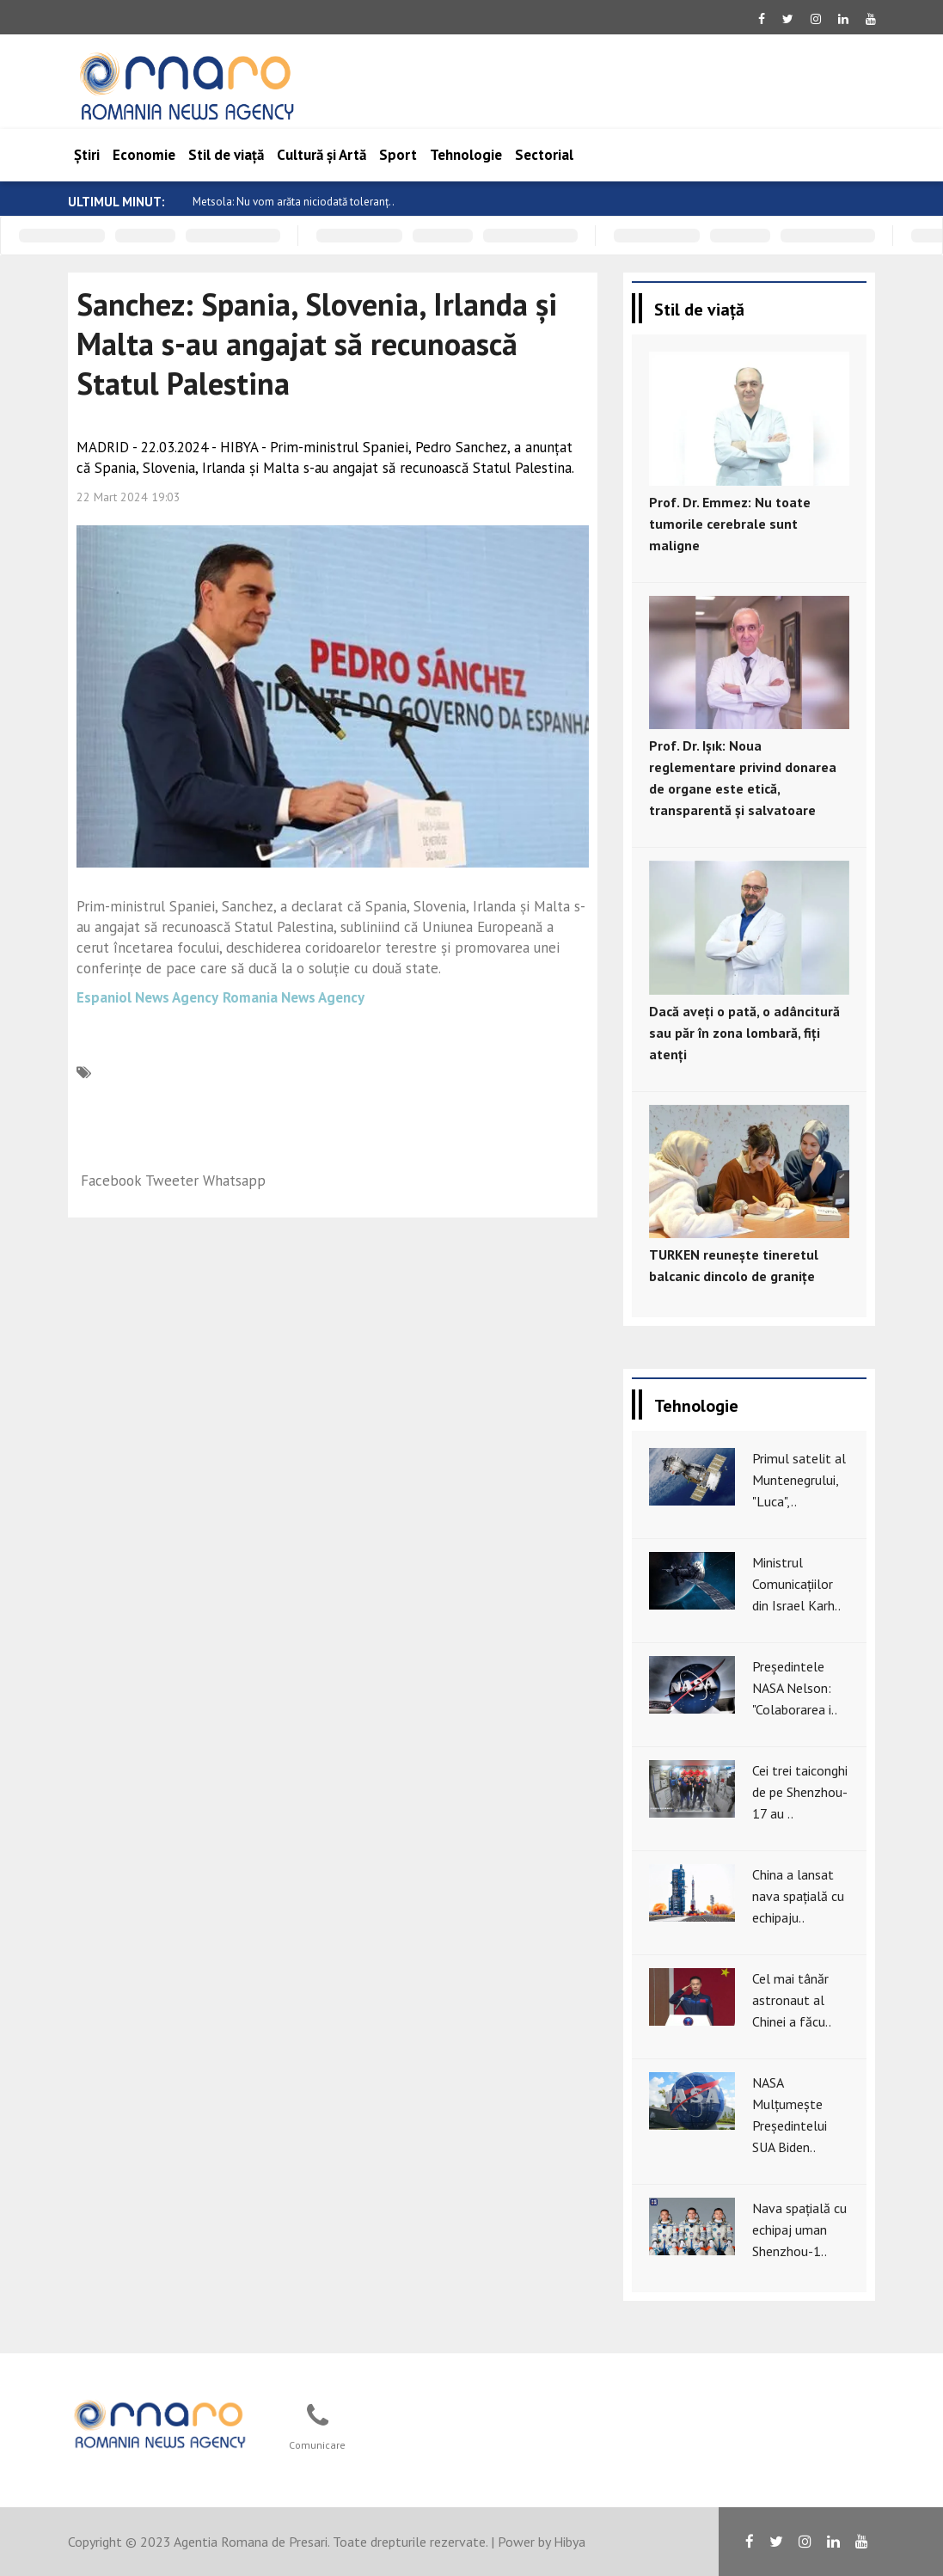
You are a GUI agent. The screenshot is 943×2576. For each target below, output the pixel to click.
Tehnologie (466, 154)
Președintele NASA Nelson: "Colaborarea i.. (794, 1688)
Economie (144, 154)
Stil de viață (226, 154)
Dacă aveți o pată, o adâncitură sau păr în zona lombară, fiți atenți (744, 1033)
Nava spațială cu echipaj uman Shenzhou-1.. (799, 2229)
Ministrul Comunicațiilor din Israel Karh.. (796, 1584)
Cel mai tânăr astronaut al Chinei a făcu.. (791, 2000)
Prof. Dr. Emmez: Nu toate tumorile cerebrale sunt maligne (730, 524)
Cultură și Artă (321, 154)
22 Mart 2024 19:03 (129, 497)
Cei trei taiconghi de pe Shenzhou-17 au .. (800, 1792)
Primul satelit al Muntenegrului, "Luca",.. (799, 1480)
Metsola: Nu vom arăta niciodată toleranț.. (294, 201)
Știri (87, 154)
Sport (398, 154)
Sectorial (544, 154)
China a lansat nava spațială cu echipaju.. (798, 1896)
